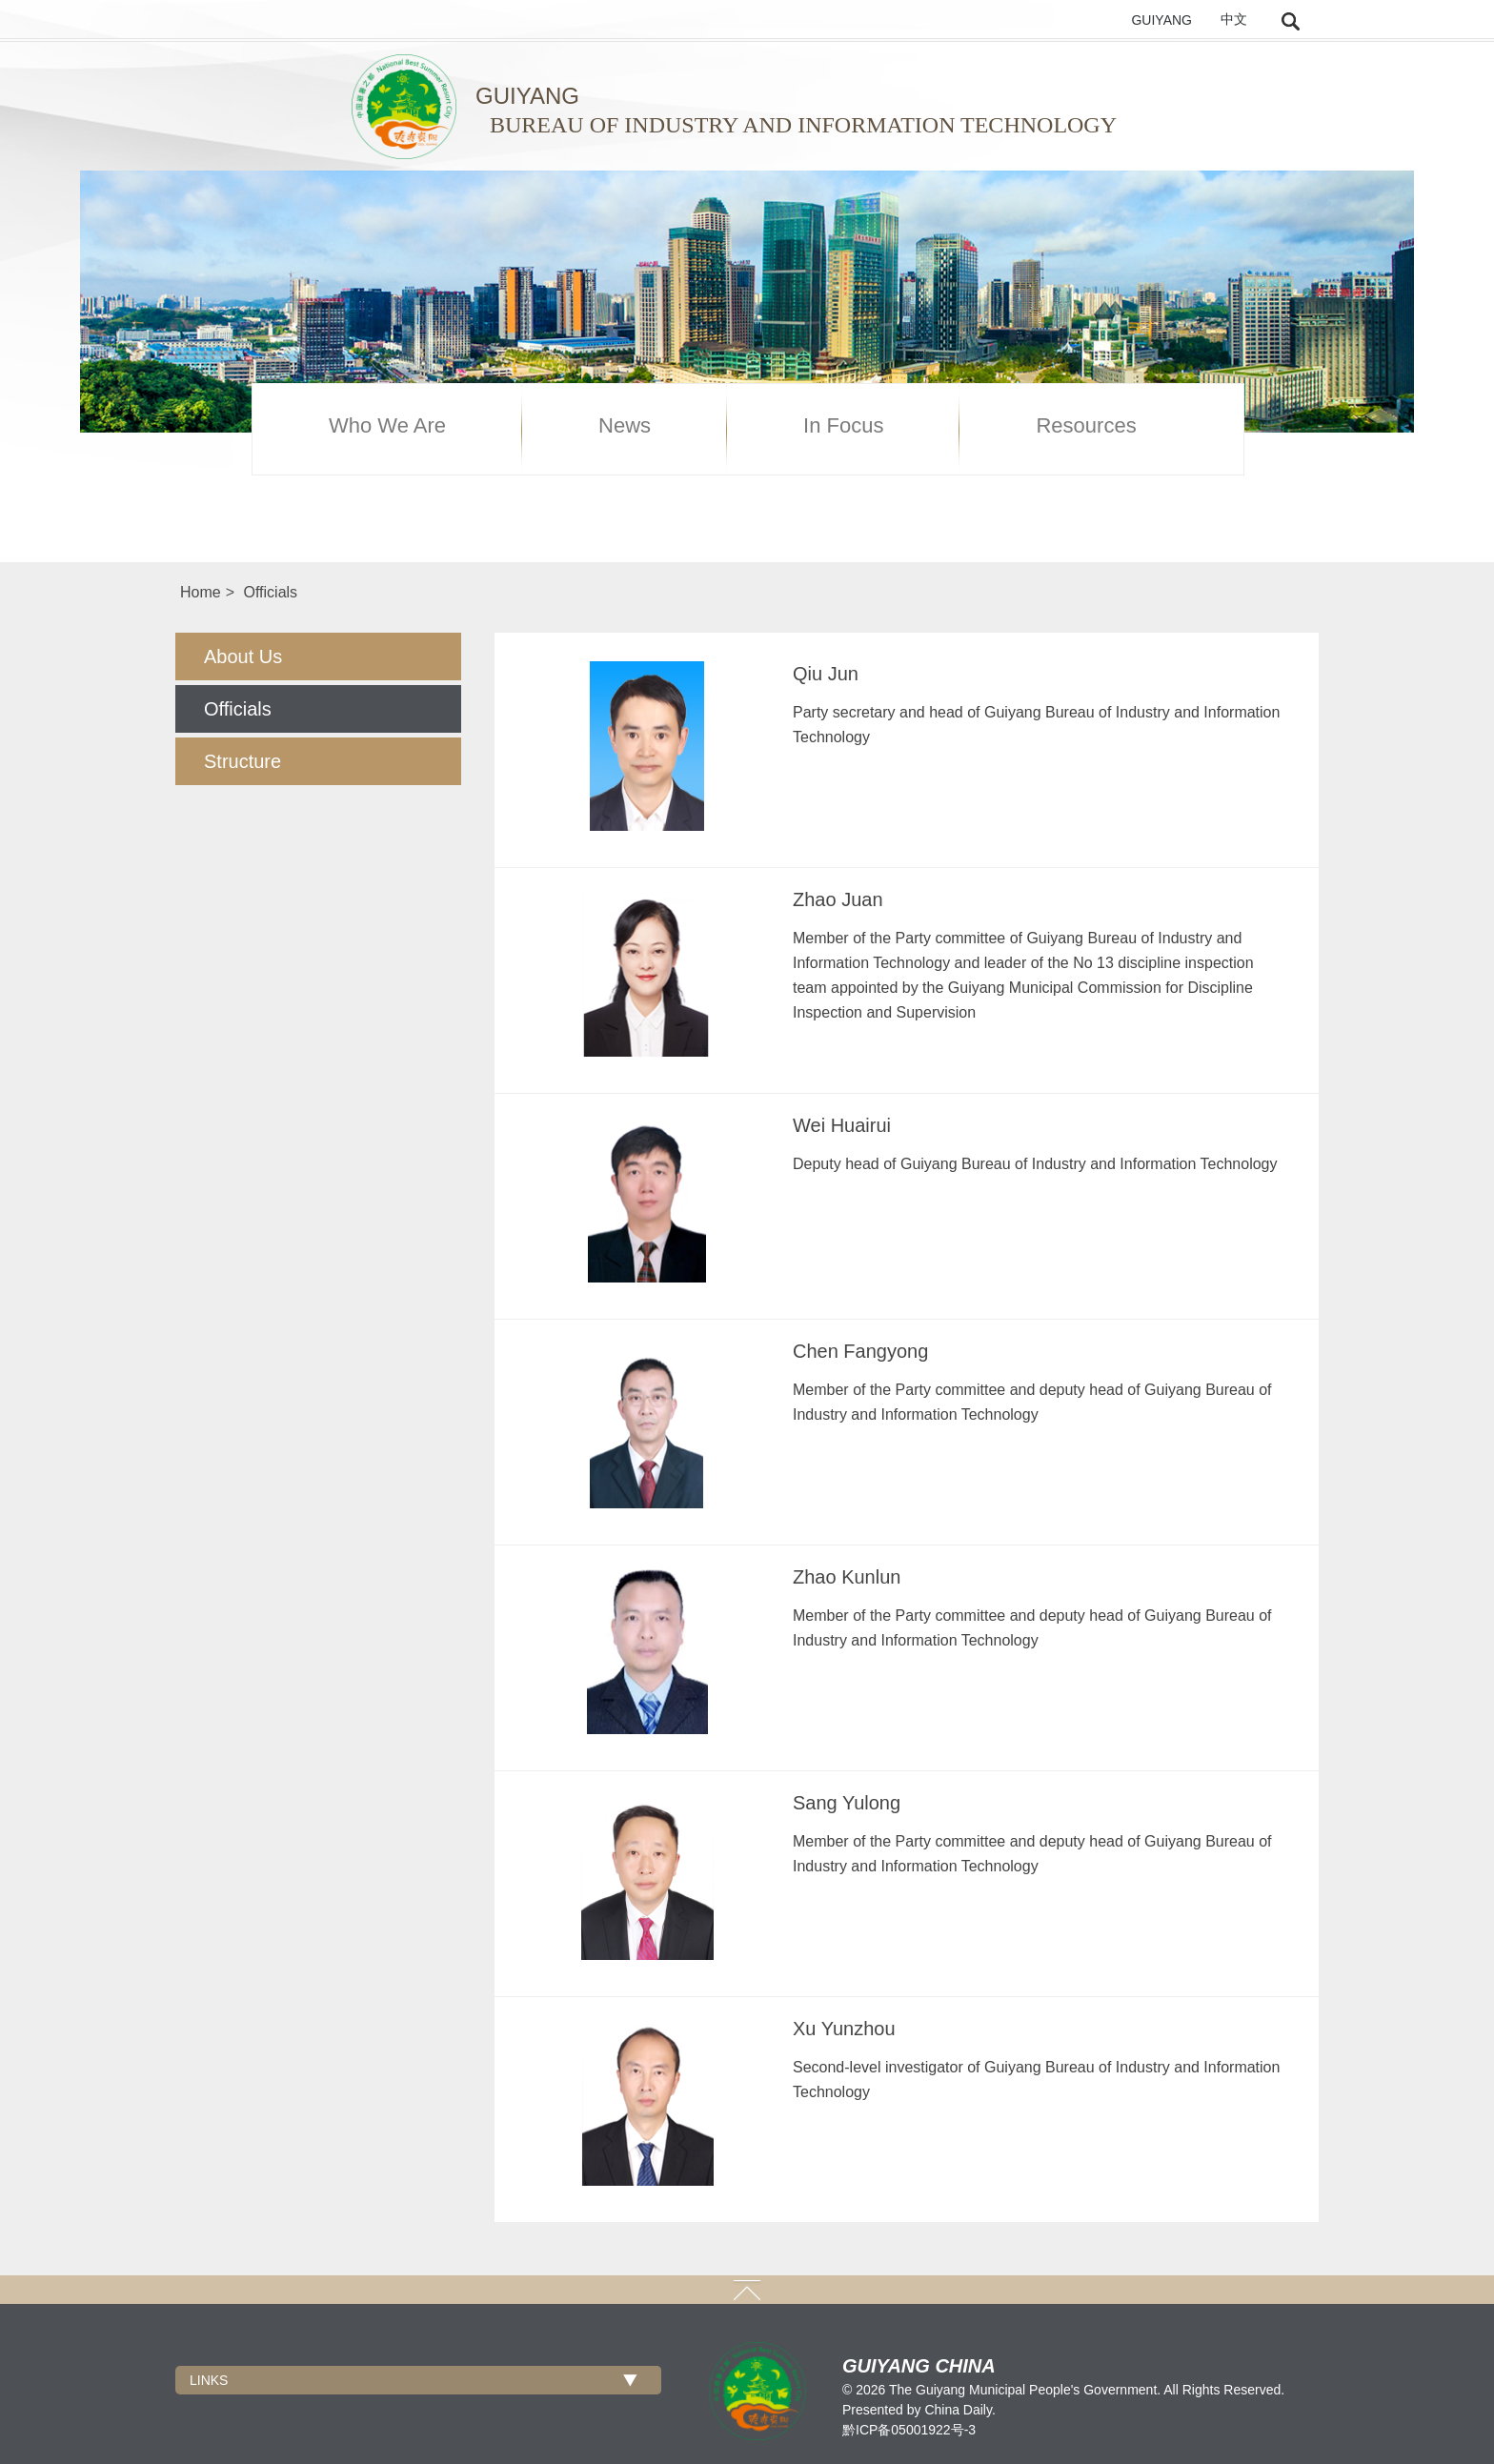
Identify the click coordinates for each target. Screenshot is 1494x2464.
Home (200, 592)
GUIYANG (1161, 20)
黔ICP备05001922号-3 (909, 2429)
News (624, 425)
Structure (242, 761)
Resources (1086, 425)
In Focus (843, 425)
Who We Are (387, 425)
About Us (243, 656)
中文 (1234, 19)
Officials (270, 592)
